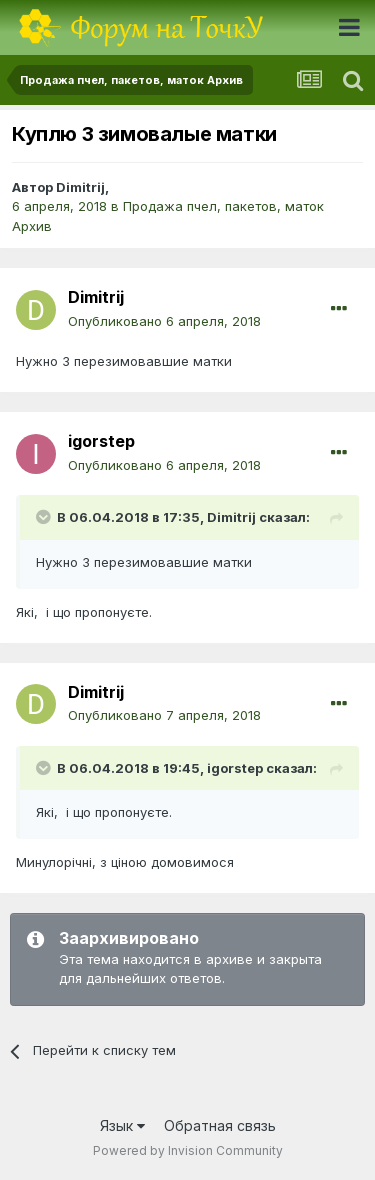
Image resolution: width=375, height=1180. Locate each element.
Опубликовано (164, 321)
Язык (122, 1125)
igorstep (101, 441)
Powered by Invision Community (188, 1150)
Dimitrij (80, 187)
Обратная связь (220, 1125)
